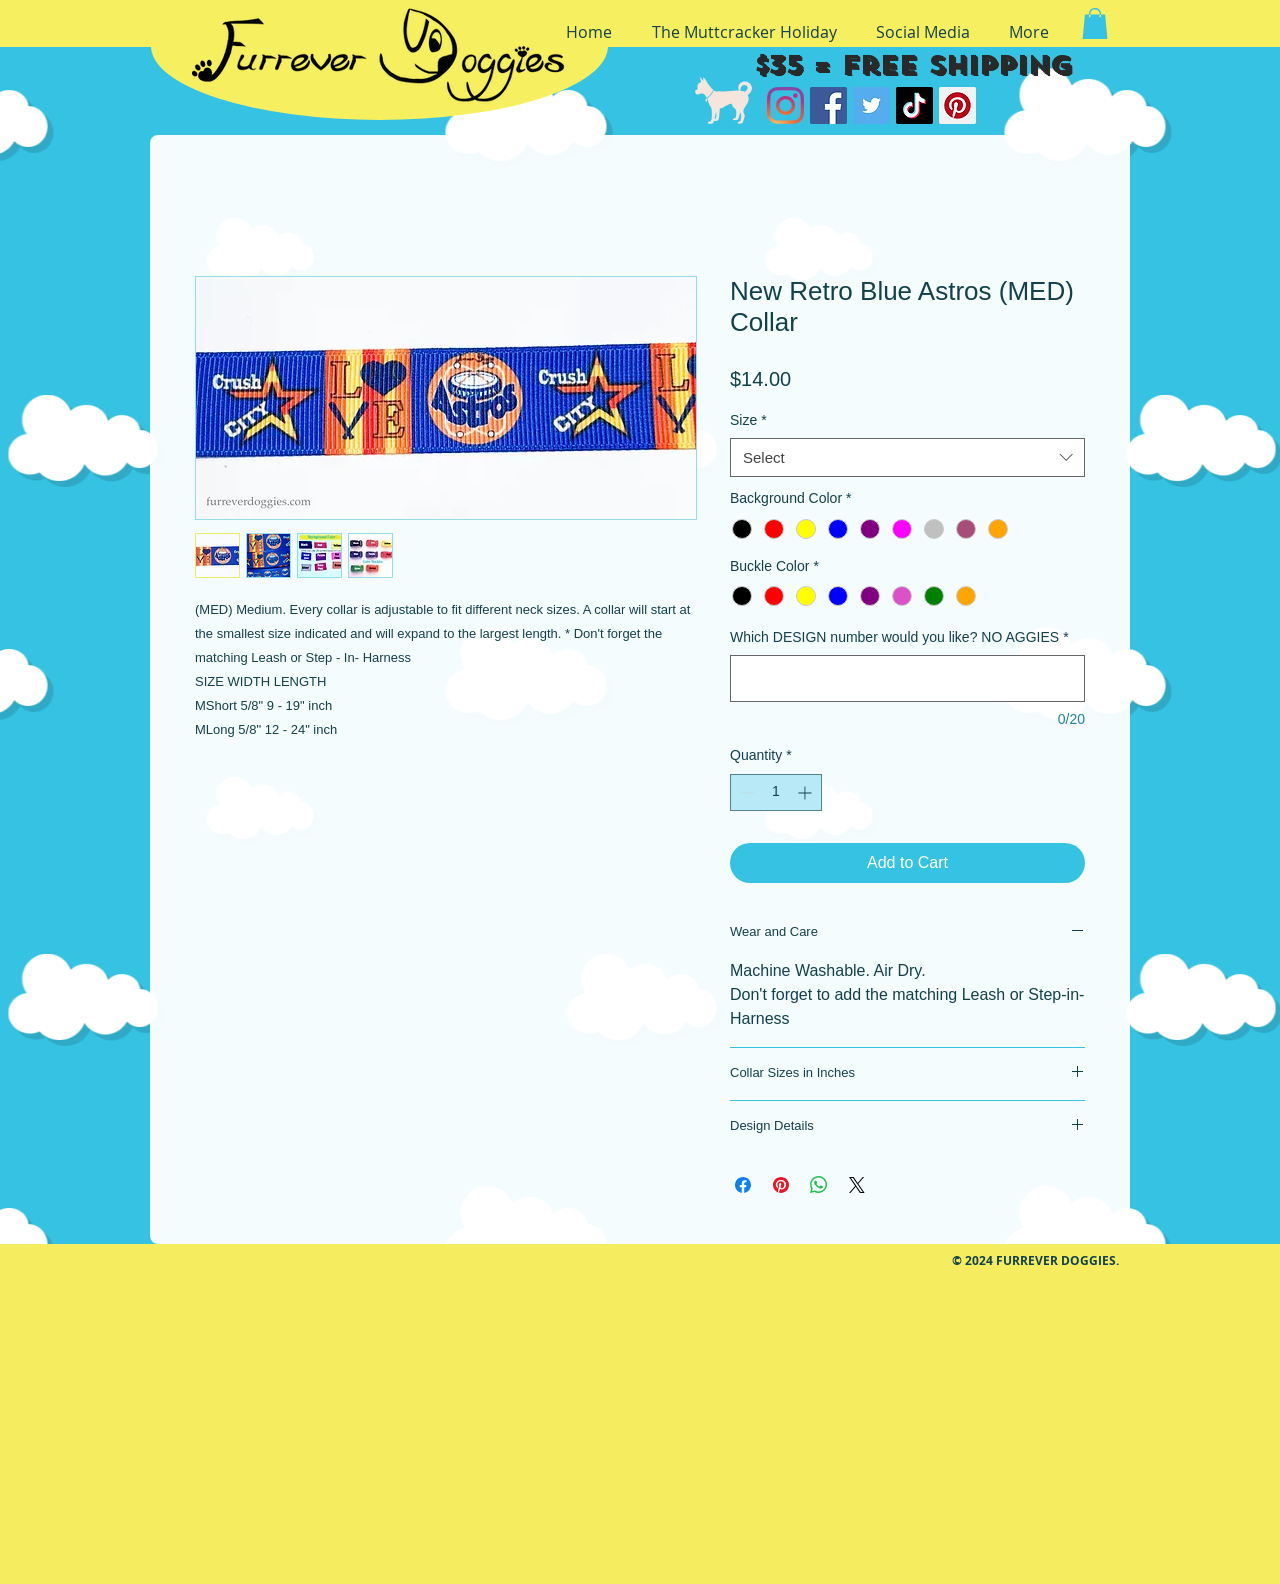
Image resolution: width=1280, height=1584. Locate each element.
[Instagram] (785, 105)
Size (748, 420)
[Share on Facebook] (743, 1185)
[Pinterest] (957, 105)
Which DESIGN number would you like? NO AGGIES (899, 637)
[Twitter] (871, 105)
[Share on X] (857, 1185)
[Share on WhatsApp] (819, 1185)
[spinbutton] (776, 792)
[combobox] (907, 457)
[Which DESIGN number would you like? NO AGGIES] (907, 678)
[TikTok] (914, 105)
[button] (1095, 23)
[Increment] (806, 792)
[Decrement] (745, 792)
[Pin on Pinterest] (781, 1185)
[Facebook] (828, 105)
